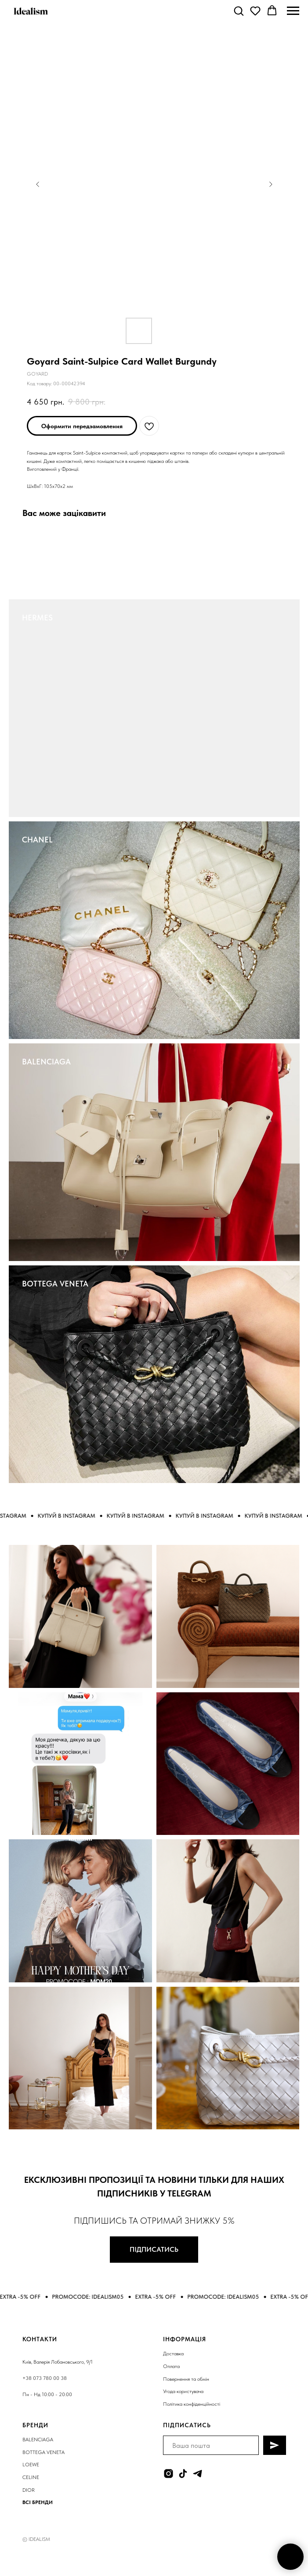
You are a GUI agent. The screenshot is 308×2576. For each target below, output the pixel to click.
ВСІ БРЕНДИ (37, 2502)
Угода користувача (183, 2391)
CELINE (30, 2477)
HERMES (37, 617)
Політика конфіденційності (191, 2404)
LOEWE (30, 2464)
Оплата (171, 2366)
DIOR (28, 2490)
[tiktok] (183, 2473)
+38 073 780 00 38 (44, 2378)
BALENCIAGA (46, 1061)
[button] (238, 10)
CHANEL (37, 839)
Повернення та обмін (186, 2379)
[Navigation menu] (293, 11)
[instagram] (168, 2473)
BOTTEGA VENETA (55, 1283)
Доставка (173, 2353)
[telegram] (197, 2473)
